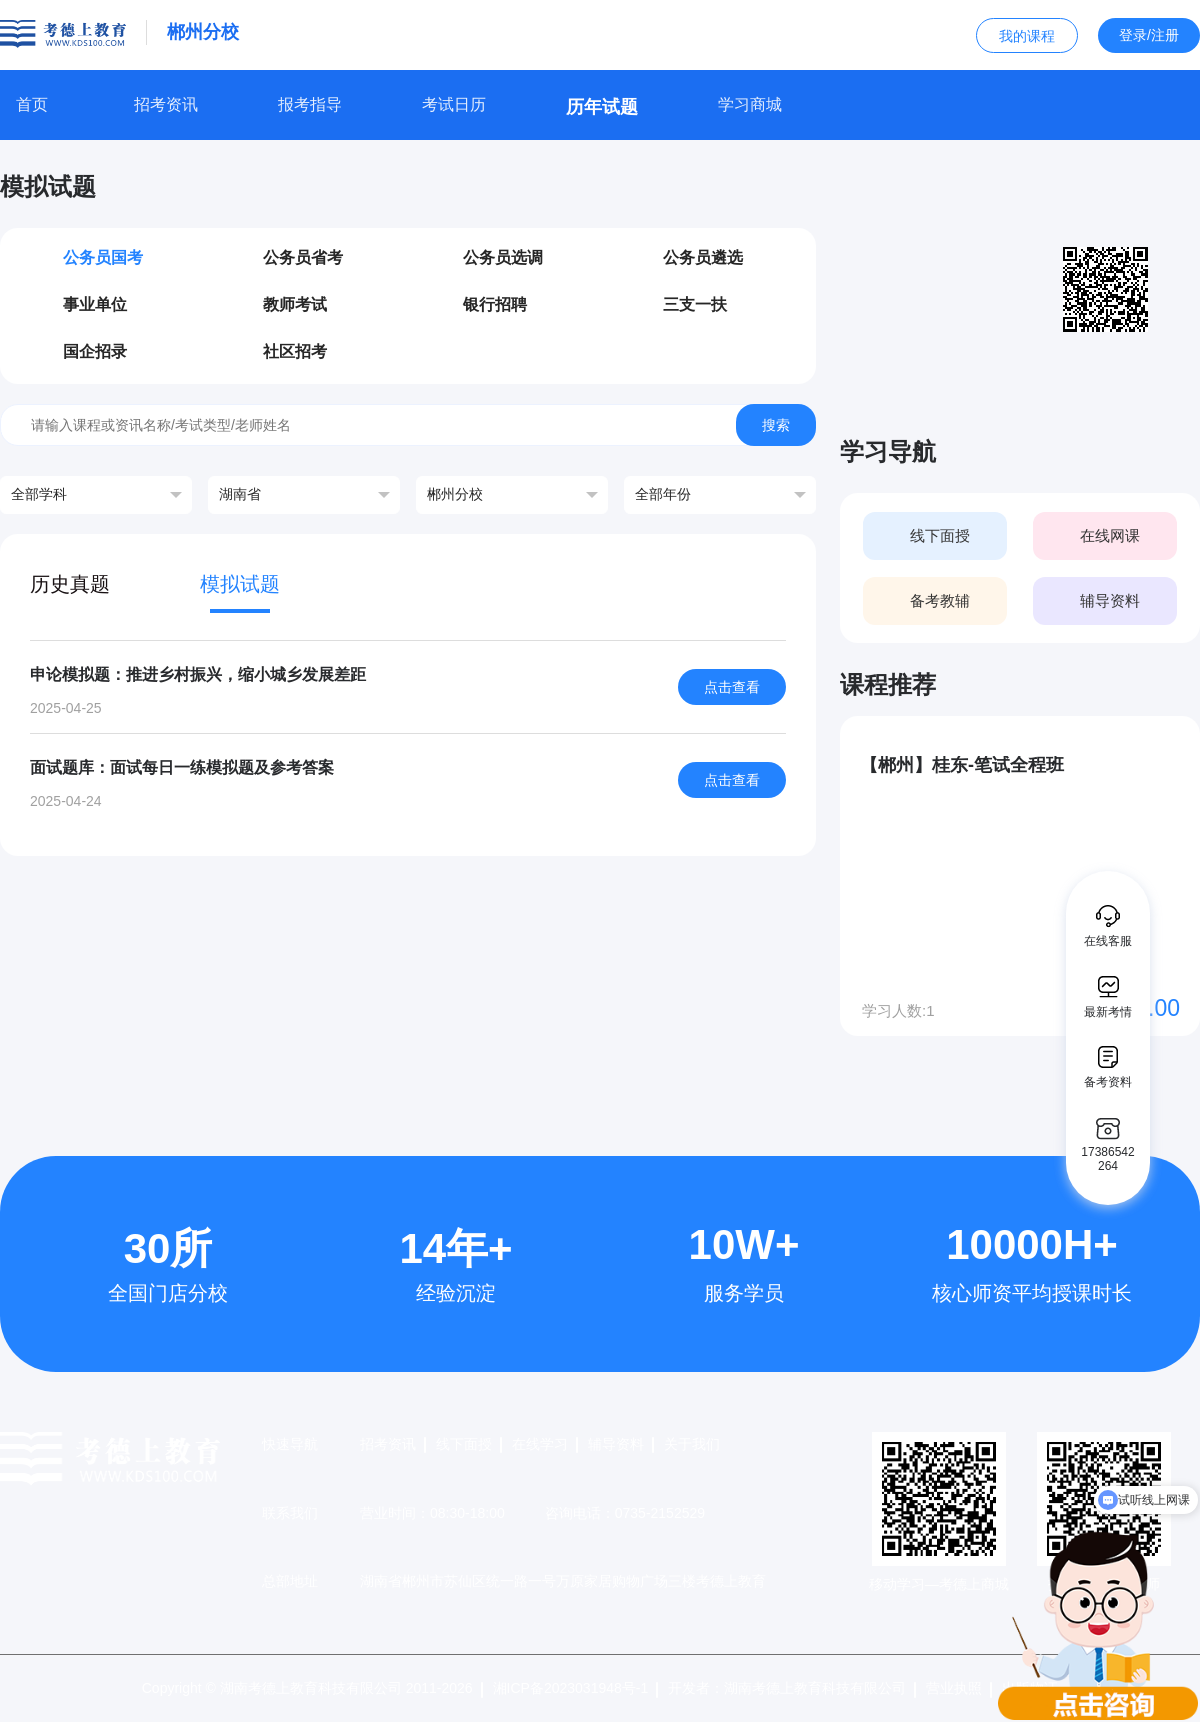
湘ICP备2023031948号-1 (571, 1688)
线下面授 (464, 1444)
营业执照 (954, 1688)
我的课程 (1027, 36)
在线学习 (540, 1444)
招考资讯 (388, 1444)
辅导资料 (616, 1444)
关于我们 (692, 1444)
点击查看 (732, 687)
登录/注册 (1149, 35)
